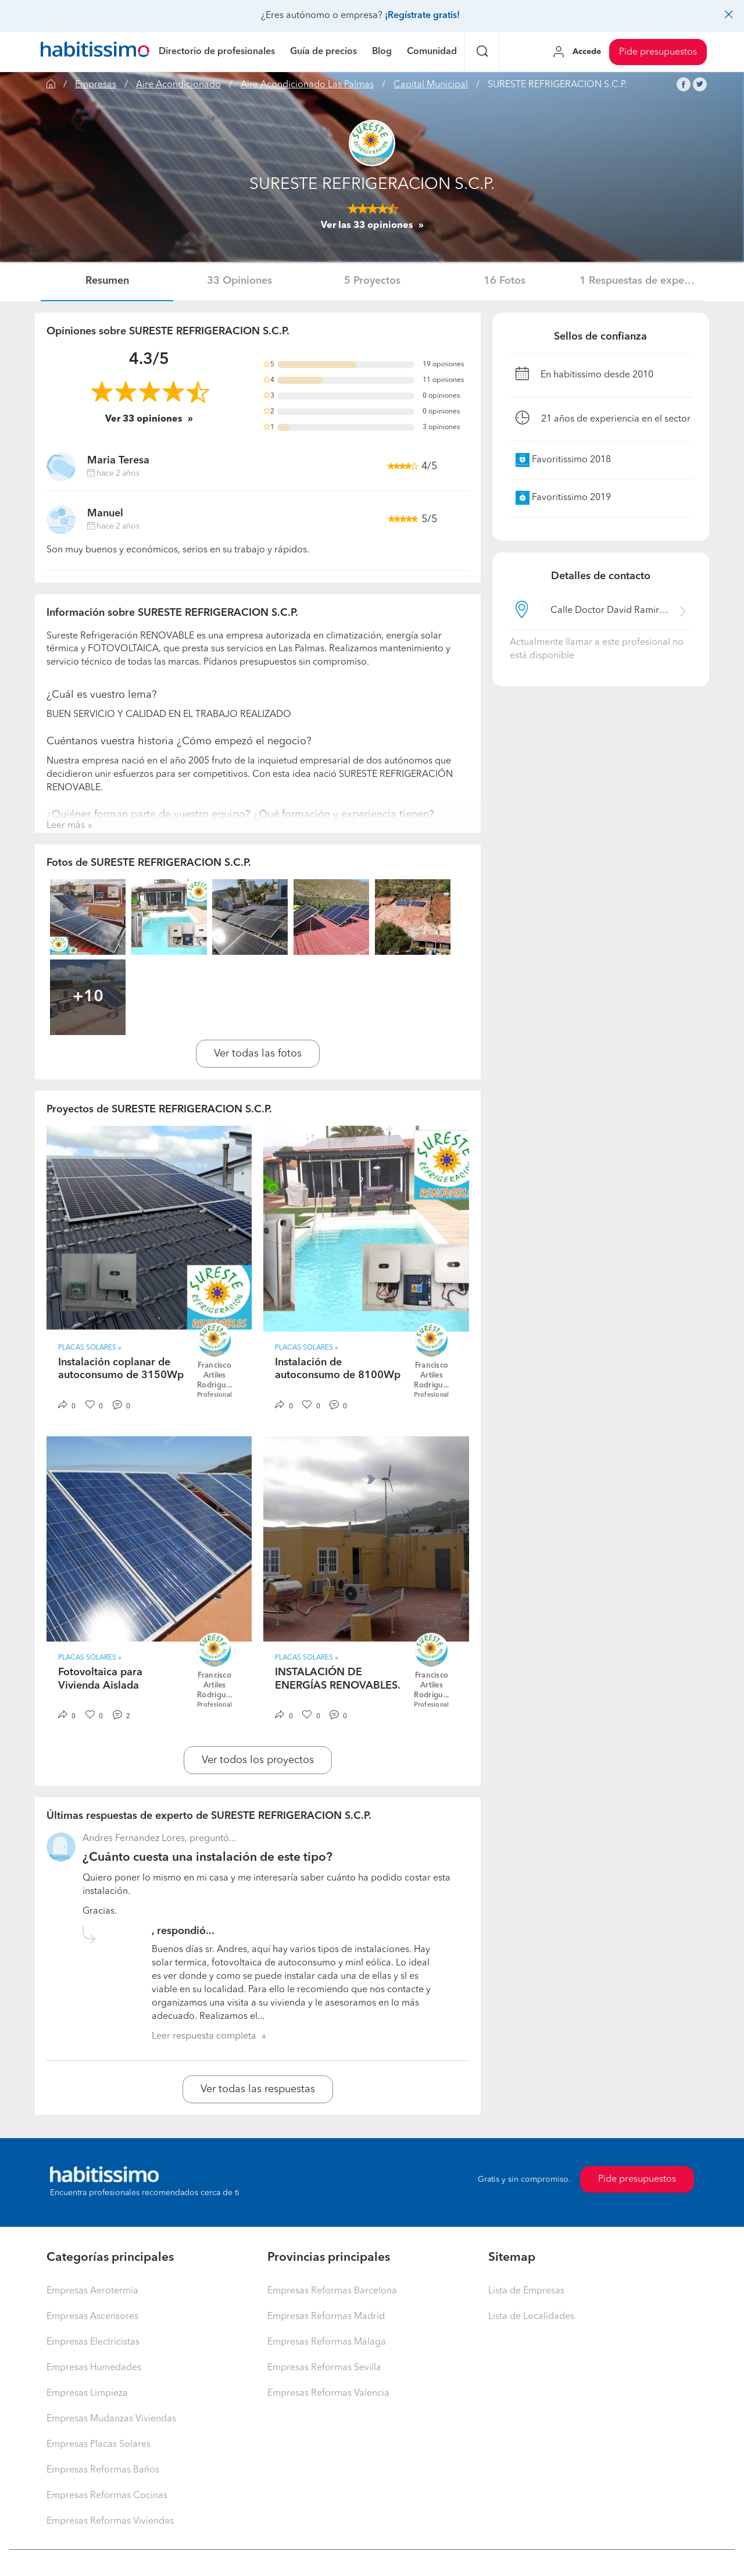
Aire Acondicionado (178, 85)
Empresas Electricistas (93, 2342)
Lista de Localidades (531, 2316)
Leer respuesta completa (204, 2036)
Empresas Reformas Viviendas (110, 2521)
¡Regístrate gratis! (422, 15)
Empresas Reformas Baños (102, 2470)
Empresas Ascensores (92, 2316)
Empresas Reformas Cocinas (106, 2495)
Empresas (95, 85)
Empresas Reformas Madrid (326, 2316)
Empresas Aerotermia (92, 2291)
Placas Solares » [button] (89, 1347)
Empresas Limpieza (87, 2393)
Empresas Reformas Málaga (326, 2342)
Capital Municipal (431, 85)
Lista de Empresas (526, 2291)
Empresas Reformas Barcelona (332, 2291)
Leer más (65, 825)
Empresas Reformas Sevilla (324, 2367)
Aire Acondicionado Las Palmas (307, 85)
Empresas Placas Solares (98, 2444)
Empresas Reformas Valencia (328, 2393)
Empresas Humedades (93, 2367)
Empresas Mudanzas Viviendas (111, 2419)
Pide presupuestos (658, 52)
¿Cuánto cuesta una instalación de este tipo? (207, 1857)
